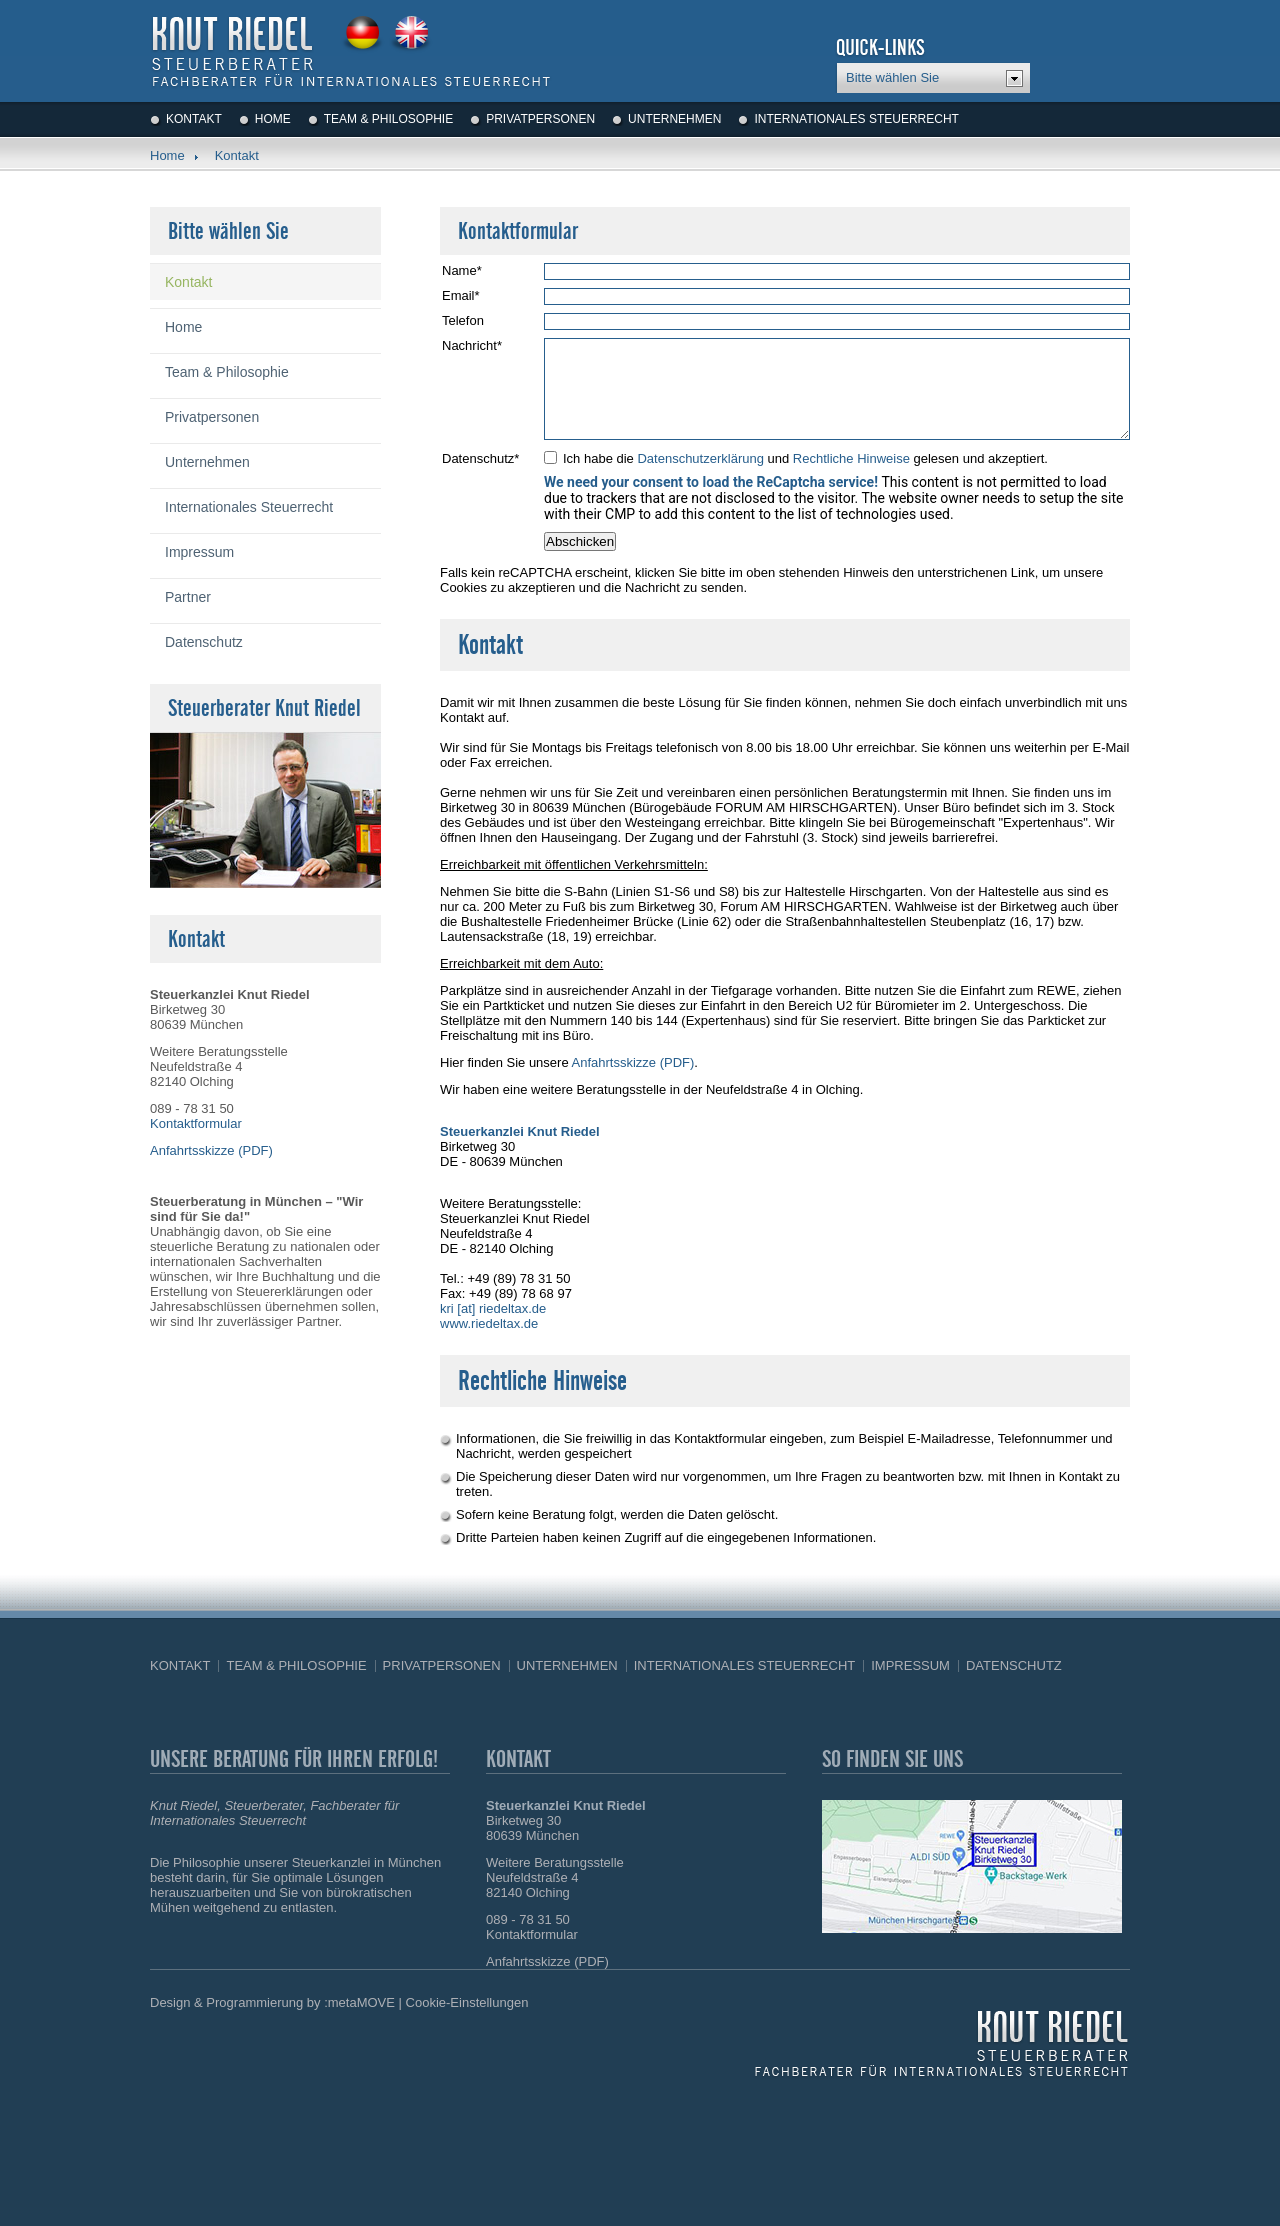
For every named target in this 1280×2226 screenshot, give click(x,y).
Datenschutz (204, 642)
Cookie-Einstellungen (467, 2002)
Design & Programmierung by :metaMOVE (272, 2002)
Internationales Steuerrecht (856, 119)
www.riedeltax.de (489, 1323)
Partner (188, 597)
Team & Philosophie (388, 119)
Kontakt (194, 119)
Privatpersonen (540, 119)
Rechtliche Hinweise (851, 458)
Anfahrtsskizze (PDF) (633, 1062)
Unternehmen (674, 119)
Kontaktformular (196, 1123)
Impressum (199, 552)
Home (273, 119)
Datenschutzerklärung (700, 458)
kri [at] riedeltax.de (493, 1308)
